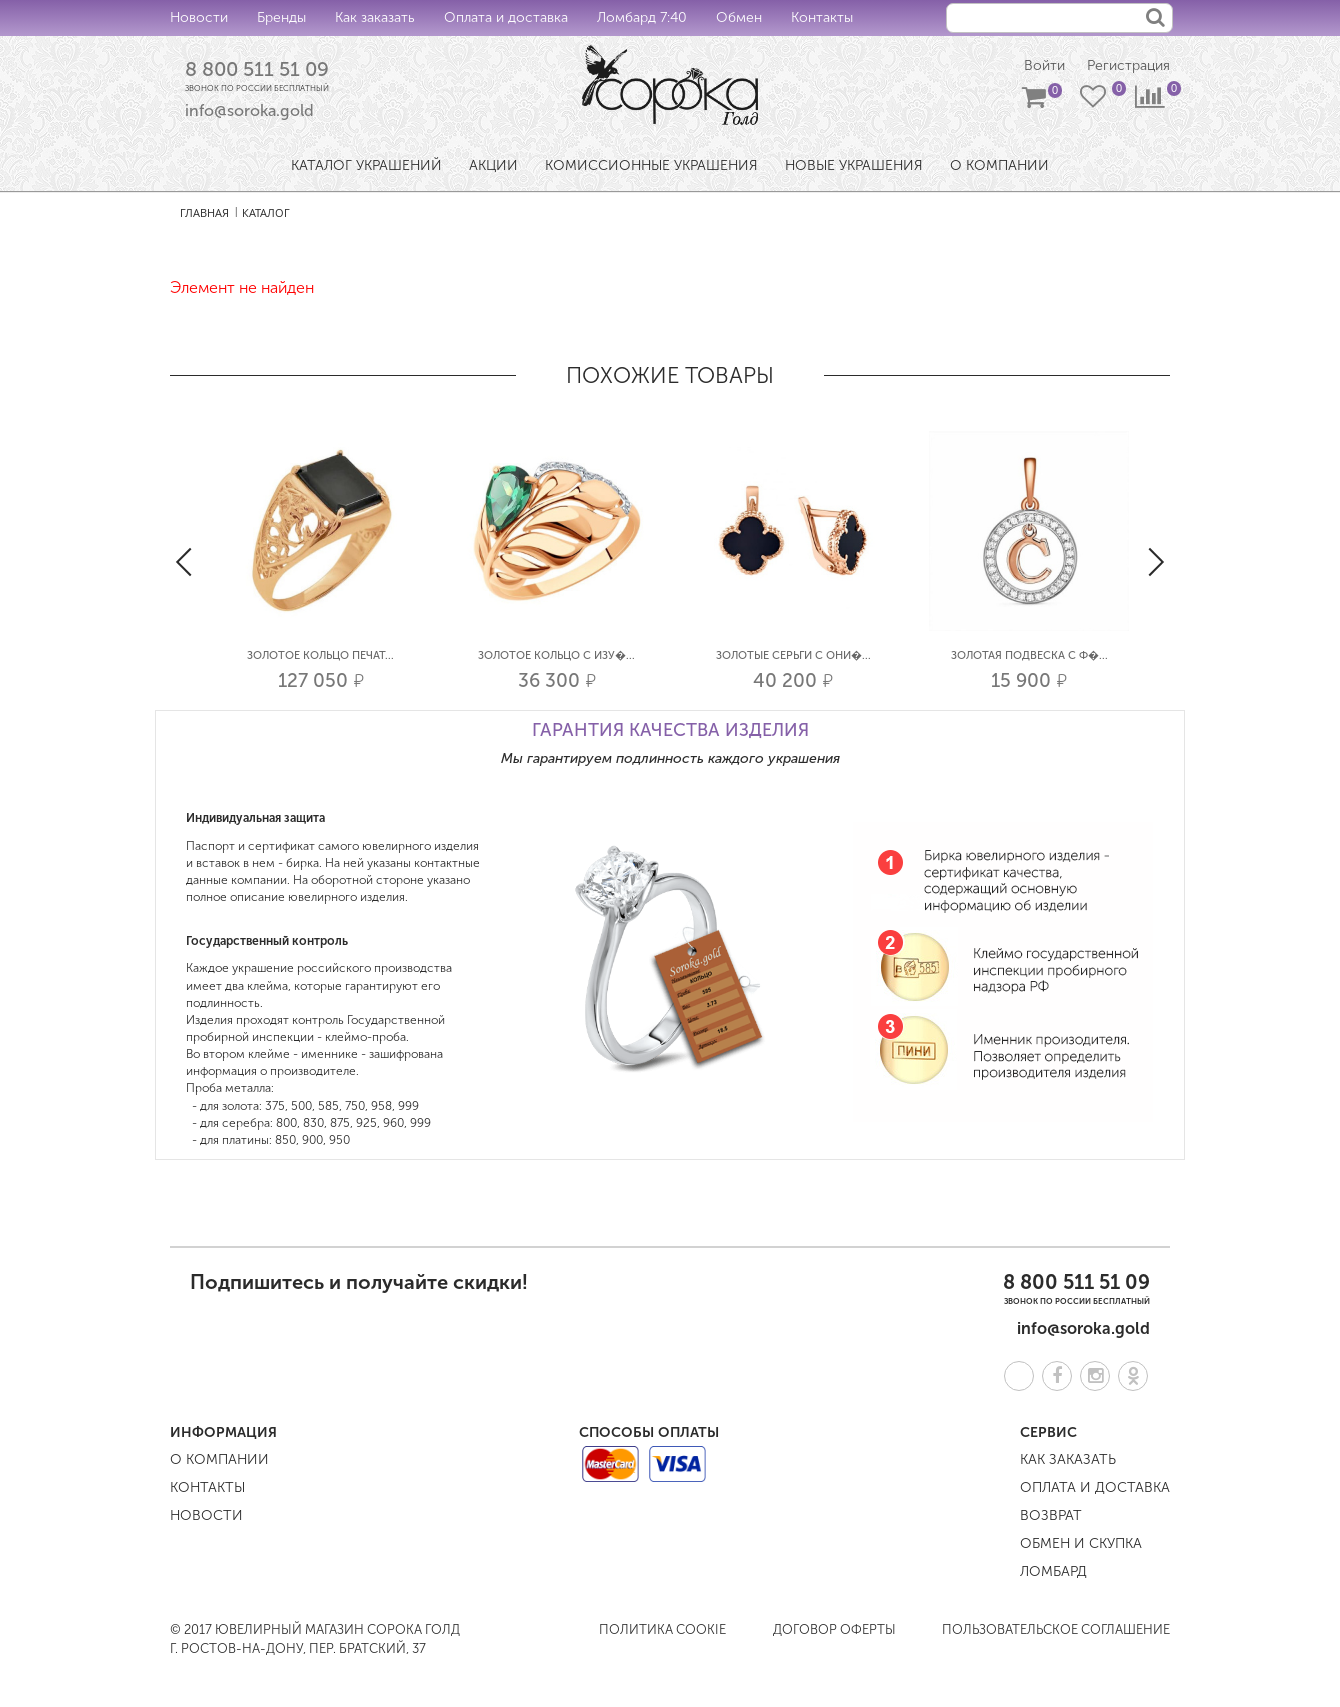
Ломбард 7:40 (642, 17)
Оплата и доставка (506, 17)
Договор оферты (834, 1629)
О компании (219, 1459)
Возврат (1051, 1515)
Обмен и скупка (1081, 1543)
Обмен (739, 17)
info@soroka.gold (249, 110)
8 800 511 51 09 (257, 69)
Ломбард (1053, 1571)
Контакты (822, 17)
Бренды (281, 17)
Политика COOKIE (662, 1629)
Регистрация (1128, 65)
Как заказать (375, 17)
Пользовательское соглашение (1056, 1629)
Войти (1044, 65)
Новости (199, 17)
